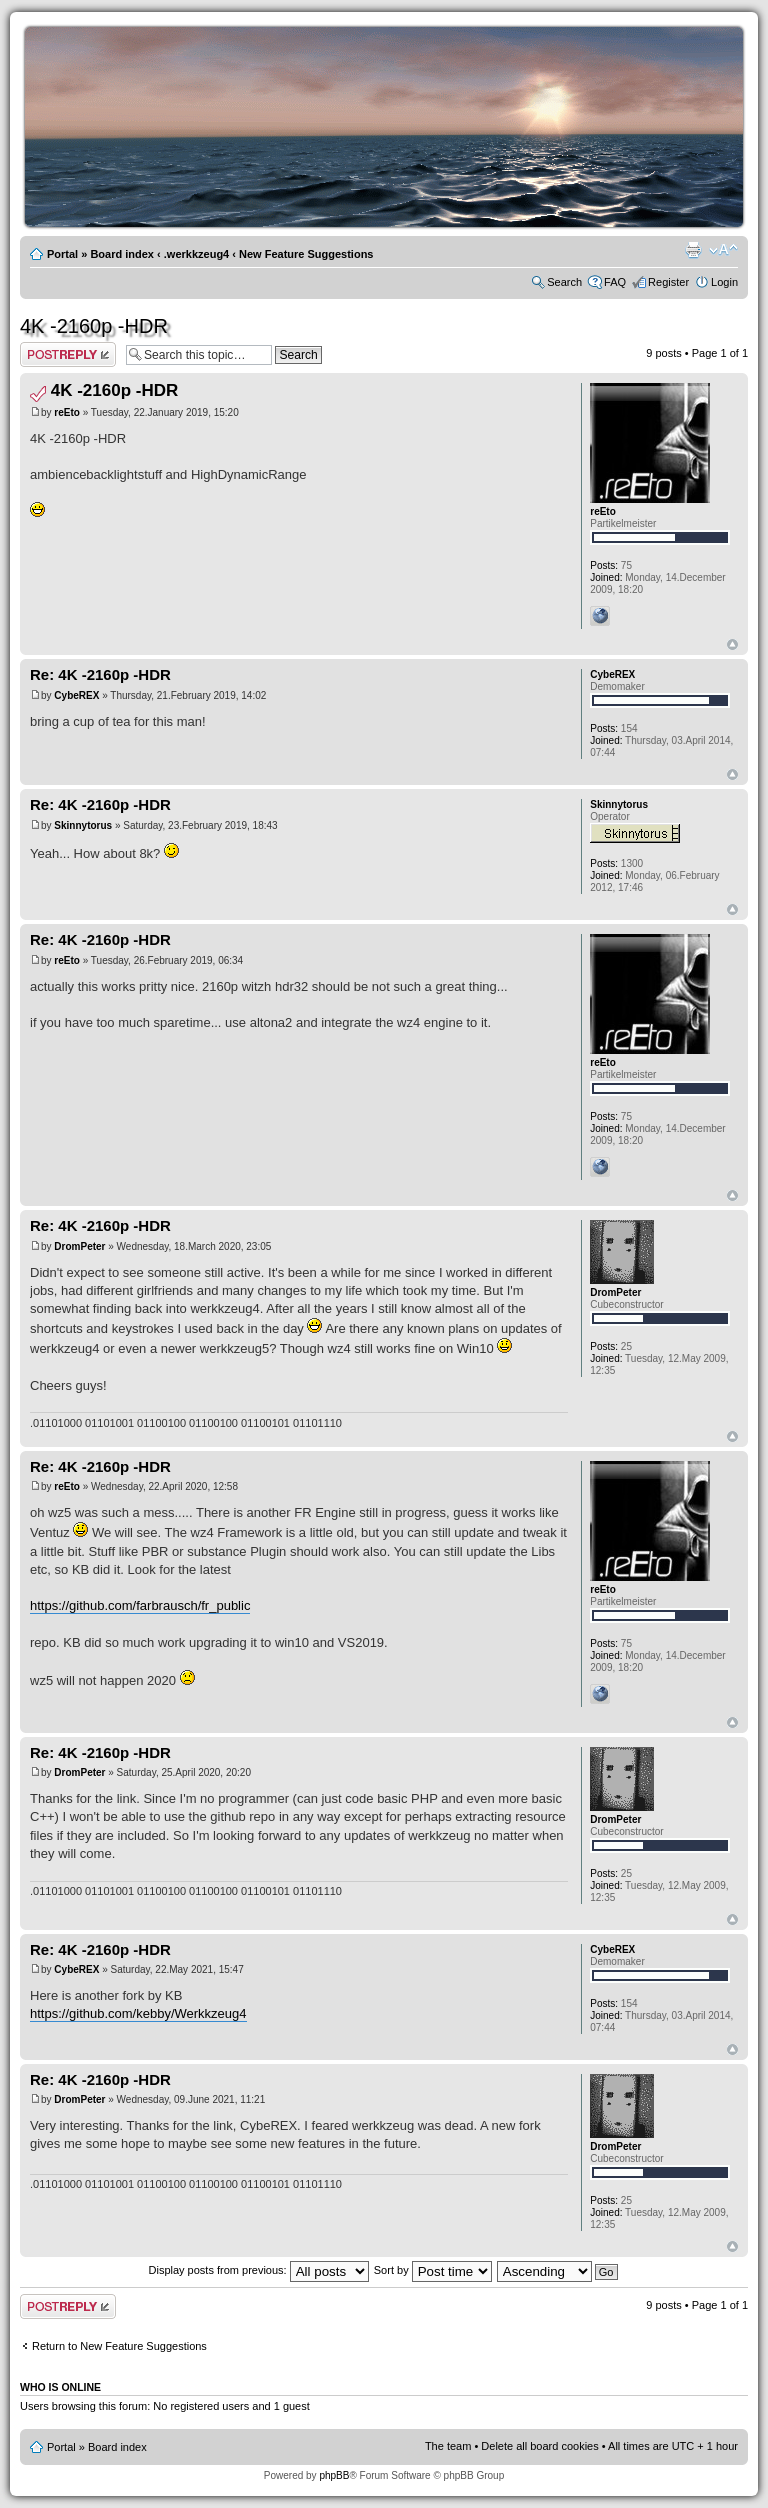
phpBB (334, 2475)
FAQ (615, 282)
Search (564, 282)
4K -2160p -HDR (94, 326)
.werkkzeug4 (196, 254)
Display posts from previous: (259, 2270)
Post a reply (68, 354)
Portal (62, 254)
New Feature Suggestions (306, 254)
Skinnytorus (83, 825)
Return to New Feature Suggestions (119, 2346)
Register (668, 282)
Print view (693, 250)
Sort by (433, 2270)
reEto (67, 412)
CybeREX (76, 695)
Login (724, 282)
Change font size (723, 250)
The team (448, 2446)
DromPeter (79, 1246)
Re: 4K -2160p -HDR (100, 674)
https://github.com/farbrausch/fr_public (140, 1605)
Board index (122, 254)
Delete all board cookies (539, 2446)
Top (732, 644)
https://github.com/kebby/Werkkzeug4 (138, 2013)
